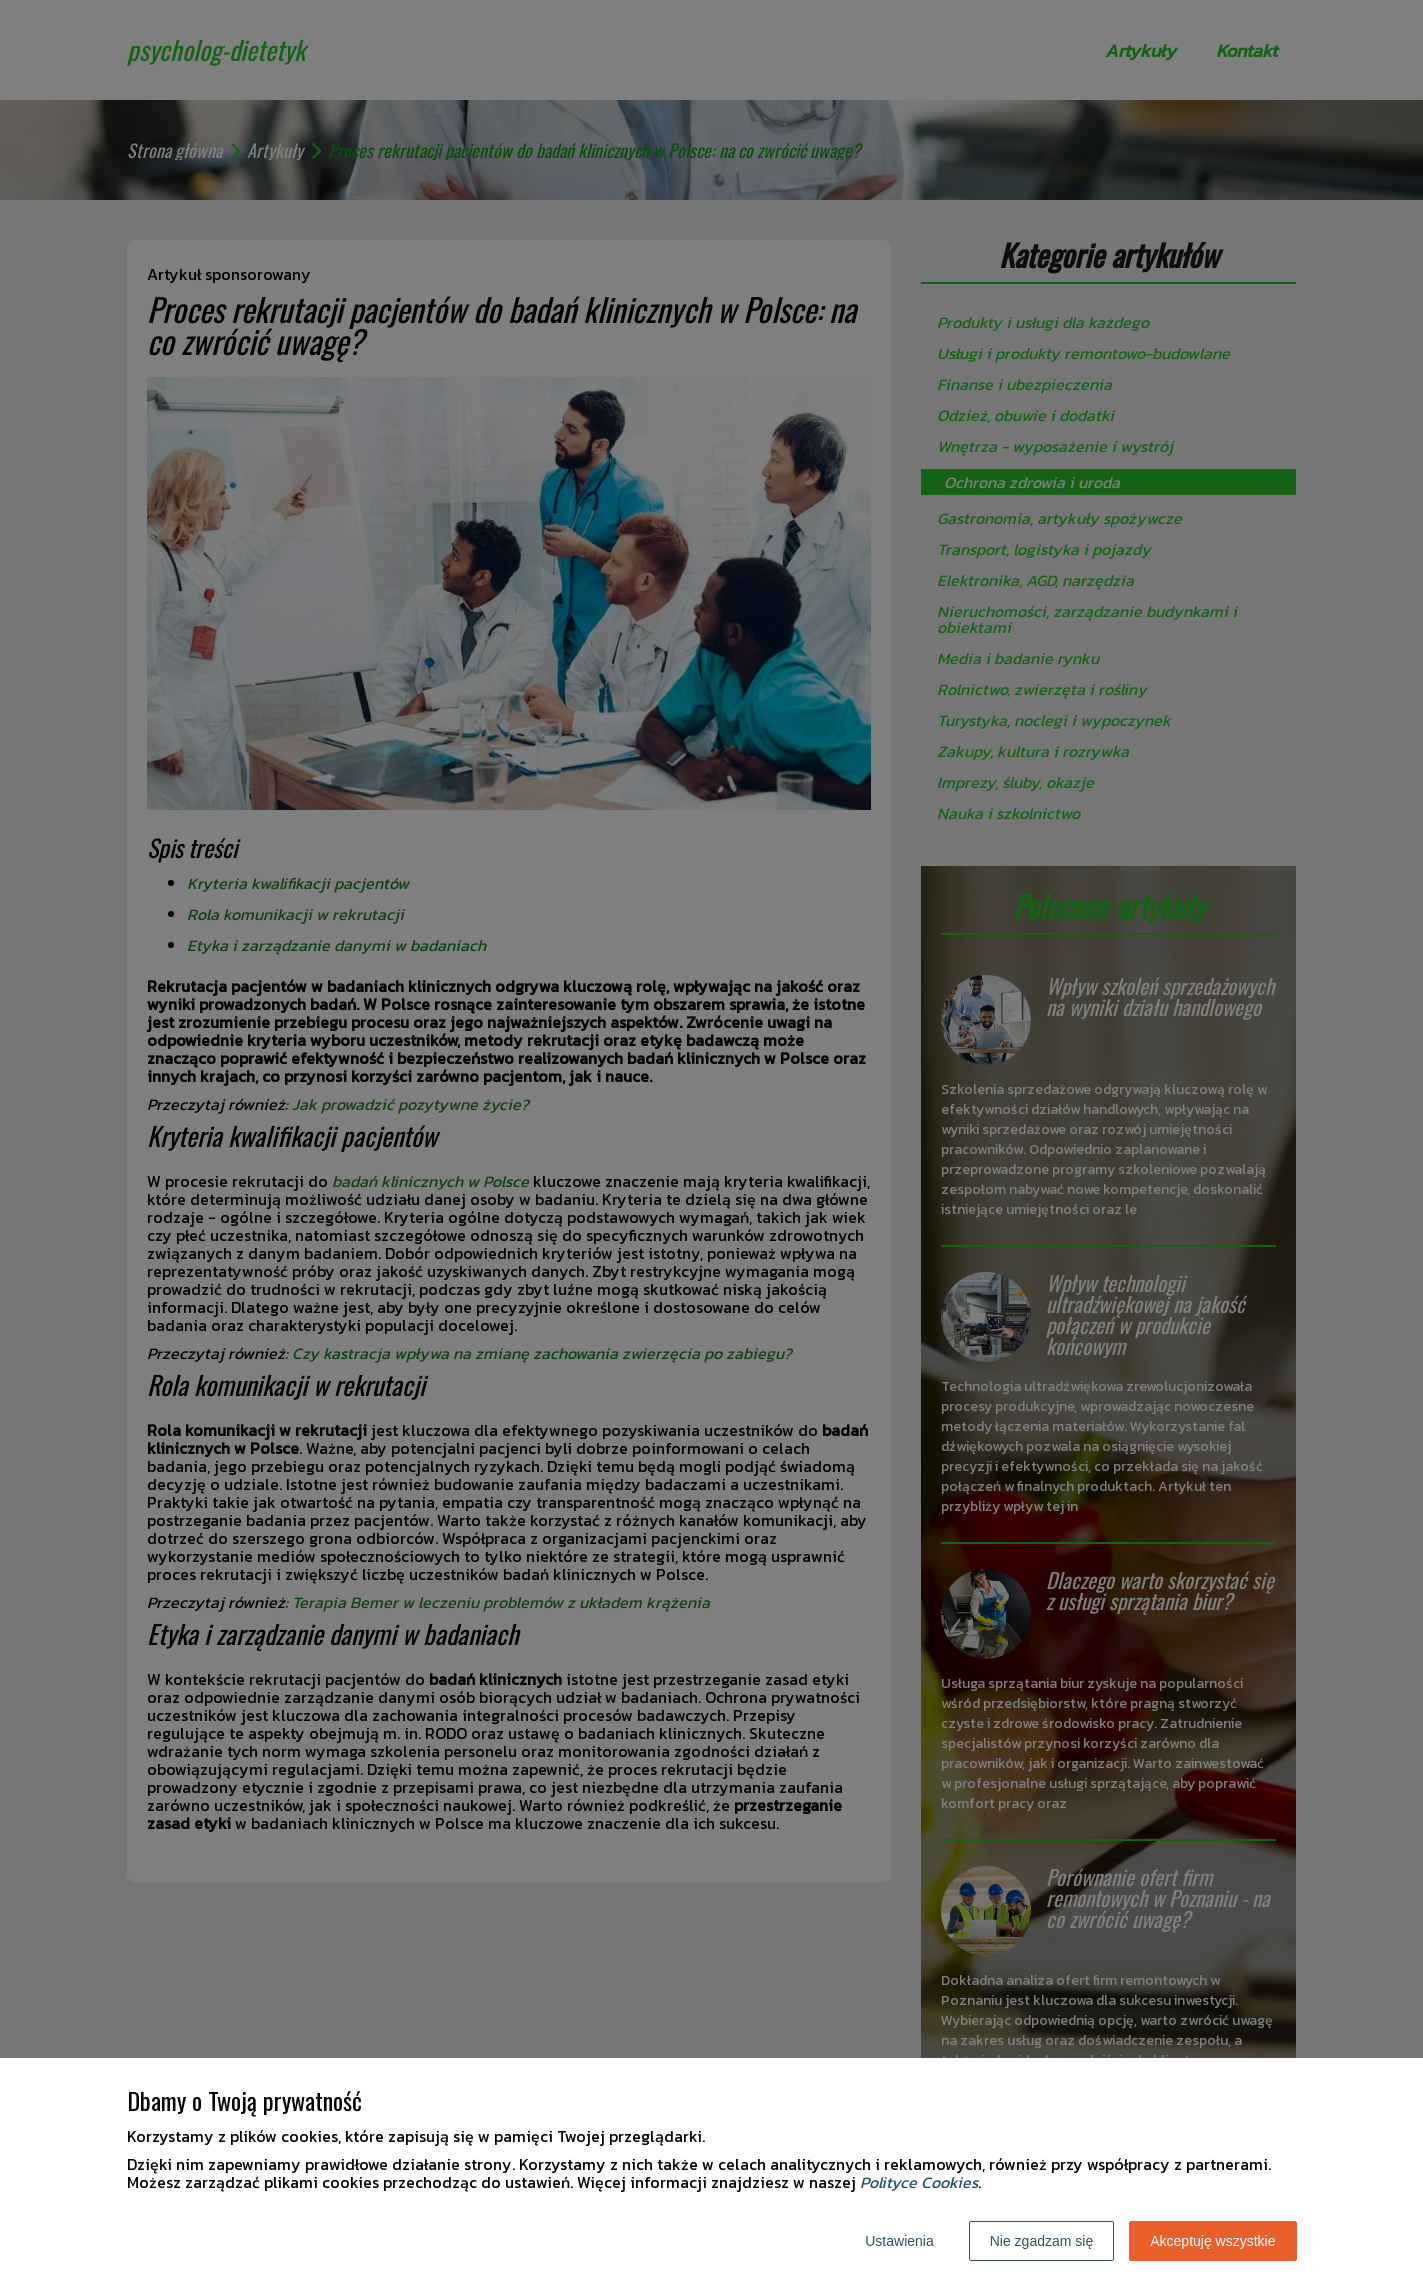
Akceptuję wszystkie (1212, 2241)
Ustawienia (899, 2241)
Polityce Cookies (919, 2182)
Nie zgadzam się (1042, 2241)
